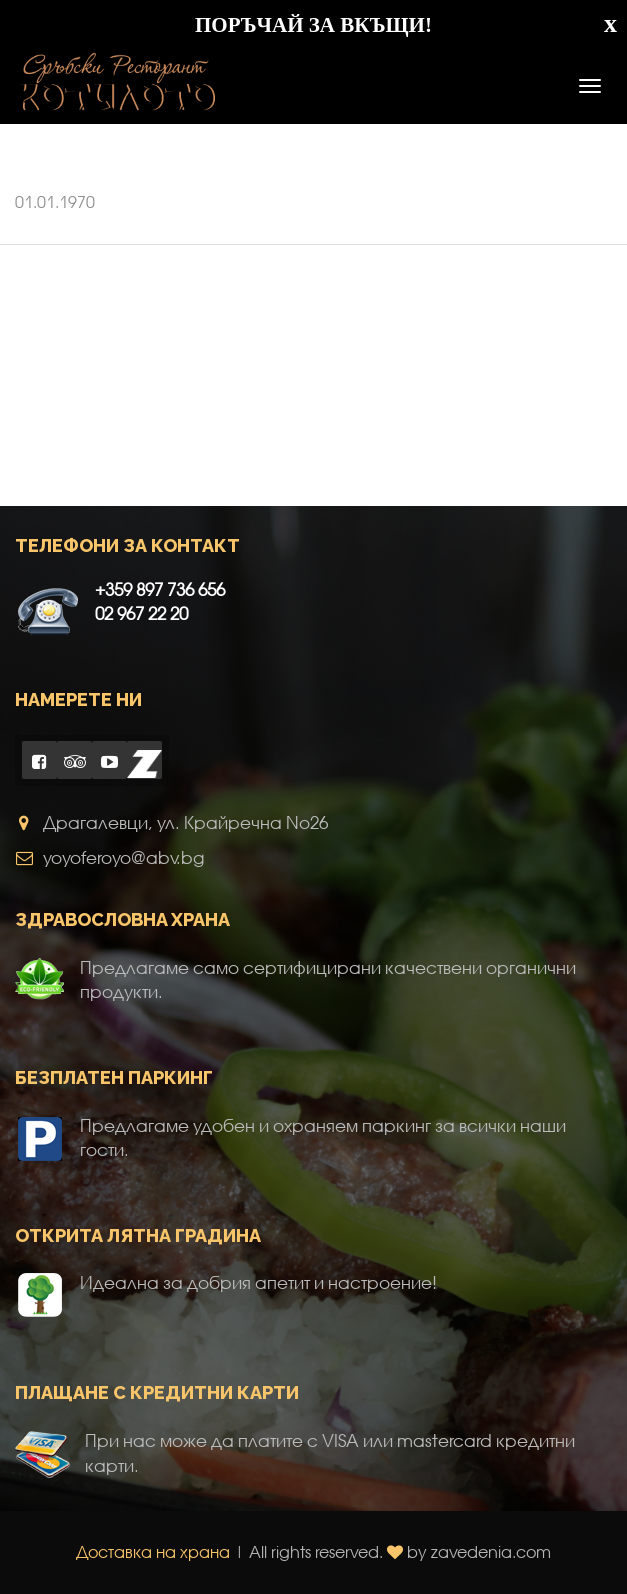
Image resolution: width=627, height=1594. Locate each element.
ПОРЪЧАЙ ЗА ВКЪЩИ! (313, 25)
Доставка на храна (153, 1551)
